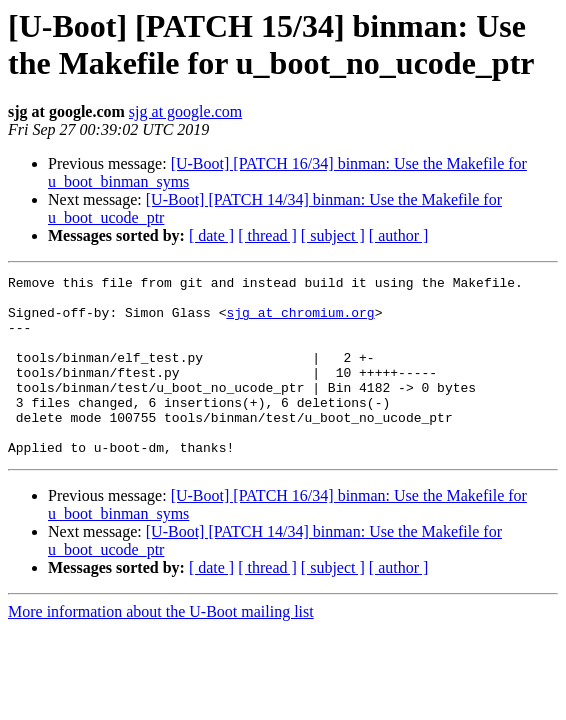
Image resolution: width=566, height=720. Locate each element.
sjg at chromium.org (300, 321)
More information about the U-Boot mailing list (161, 647)
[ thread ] (267, 235)
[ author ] (399, 235)
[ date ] (211, 235)
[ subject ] (333, 235)
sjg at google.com (185, 111)
